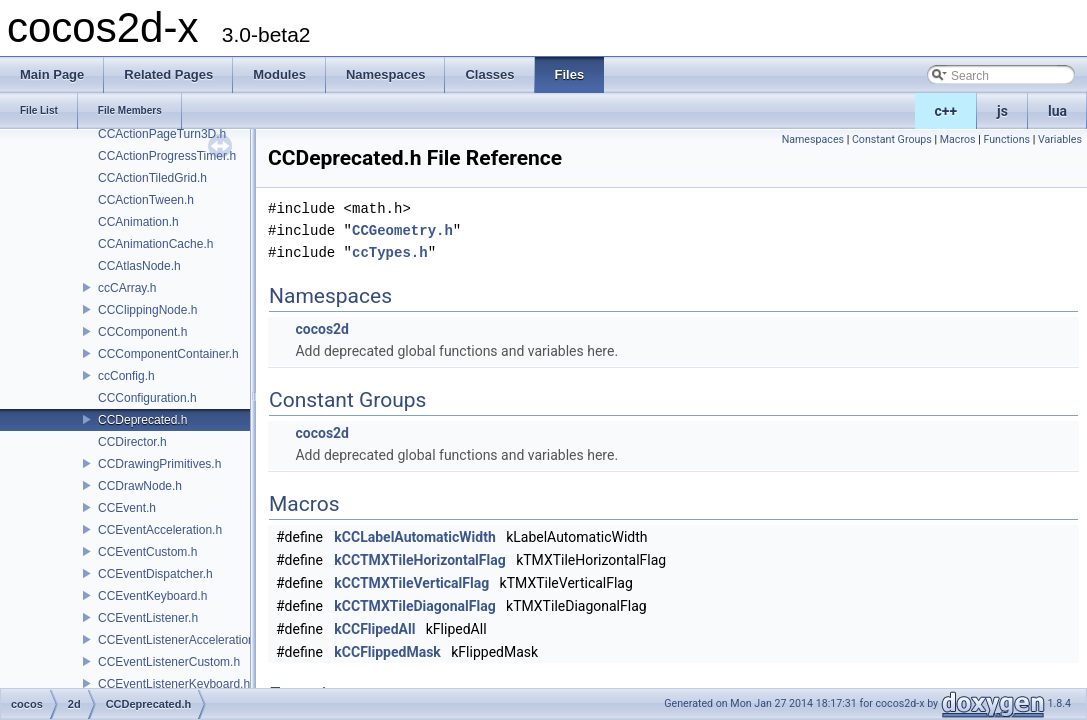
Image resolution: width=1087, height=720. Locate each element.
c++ (946, 111)
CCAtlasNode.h (139, 266)
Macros (958, 139)
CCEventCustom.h (147, 552)
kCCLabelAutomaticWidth (414, 537)
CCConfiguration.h (147, 398)
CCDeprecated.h (142, 420)
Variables (1060, 139)
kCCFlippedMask (387, 652)
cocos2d (322, 329)
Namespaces (813, 139)
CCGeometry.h (402, 230)
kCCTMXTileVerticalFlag (411, 583)
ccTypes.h (390, 252)
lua (1057, 111)
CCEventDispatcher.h (155, 574)
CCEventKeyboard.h (152, 596)
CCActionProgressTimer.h (167, 156)
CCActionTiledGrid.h (152, 178)
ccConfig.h (126, 376)
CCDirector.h (132, 442)
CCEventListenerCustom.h (169, 662)
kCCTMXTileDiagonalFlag (414, 606)
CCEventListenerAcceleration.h (181, 640)
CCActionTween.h (146, 200)
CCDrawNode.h (140, 486)
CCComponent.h (142, 332)
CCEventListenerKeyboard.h (174, 684)
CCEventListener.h (148, 618)
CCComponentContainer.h (168, 354)
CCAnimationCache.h (155, 244)
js (1002, 111)
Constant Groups (892, 139)
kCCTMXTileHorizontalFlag (419, 560)
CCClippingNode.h (147, 310)
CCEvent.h (127, 508)
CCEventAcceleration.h (160, 530)
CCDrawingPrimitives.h (159, 464)
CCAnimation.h (138, 222)
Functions (1006, 139)
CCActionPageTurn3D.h (162, 134)
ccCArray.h (127, 288)
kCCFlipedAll (374, 629)
